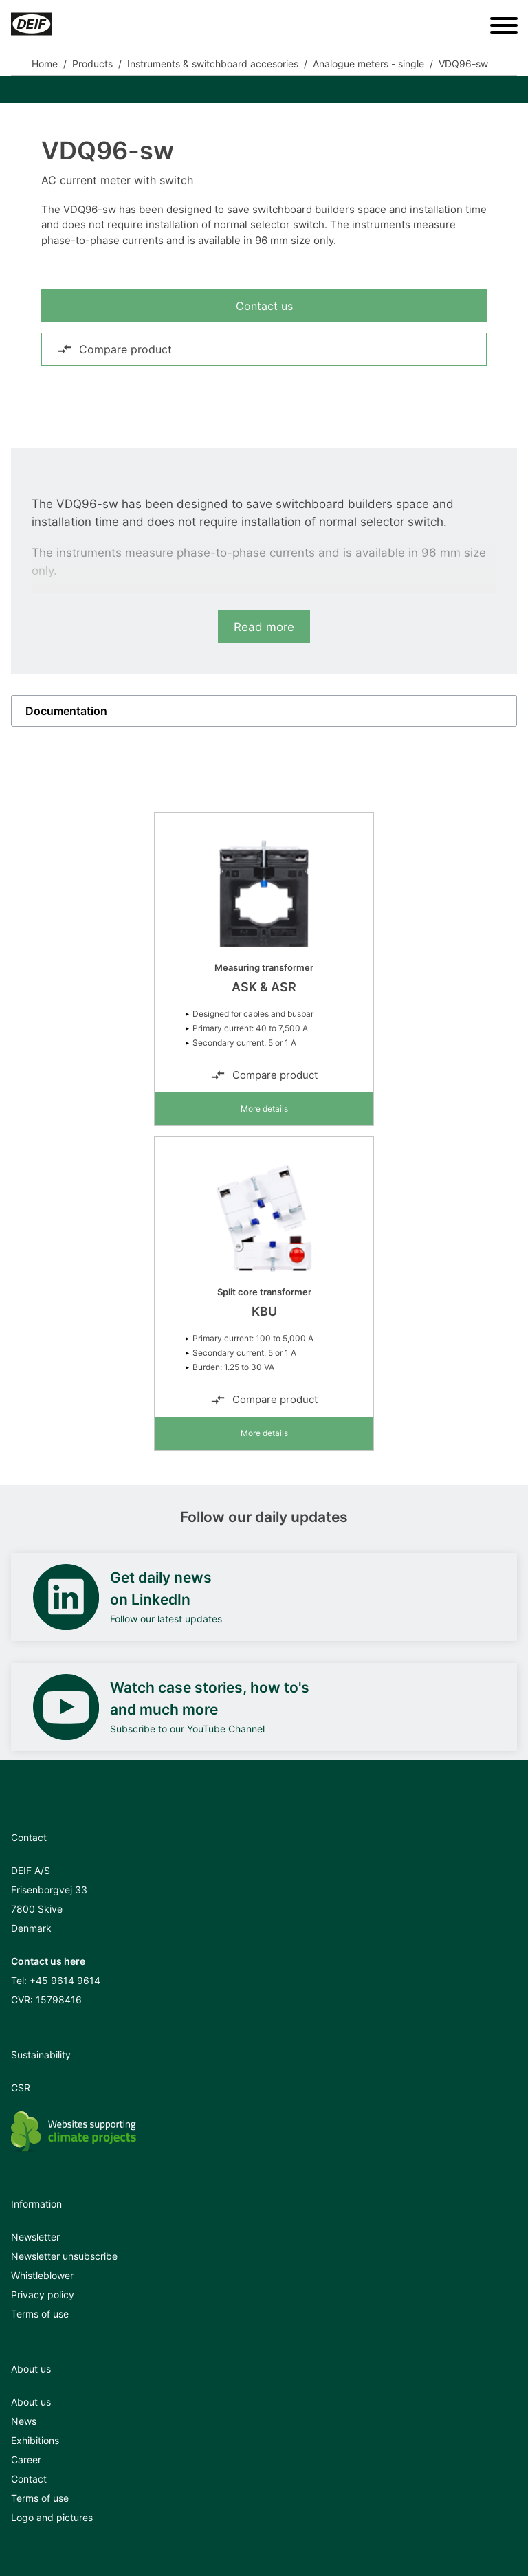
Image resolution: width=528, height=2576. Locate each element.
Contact (29, 2479)
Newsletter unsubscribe (64, 2256)
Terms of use (40, 2314)
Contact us (264, 306)
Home (45, 63)
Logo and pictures (52, 2517)
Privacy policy (42, 2294)
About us (31, 2402)
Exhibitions (35, 2440)
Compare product (114, 349)
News (23, 2421)
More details (264, 1108)
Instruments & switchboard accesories (212, 63)
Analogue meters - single (368, 63)
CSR (20, 2087)
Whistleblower (42, 2275)
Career (26, 2459)
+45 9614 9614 (65, 1980)
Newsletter (35, 2237)
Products (92, 63)
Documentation (66, 711)
